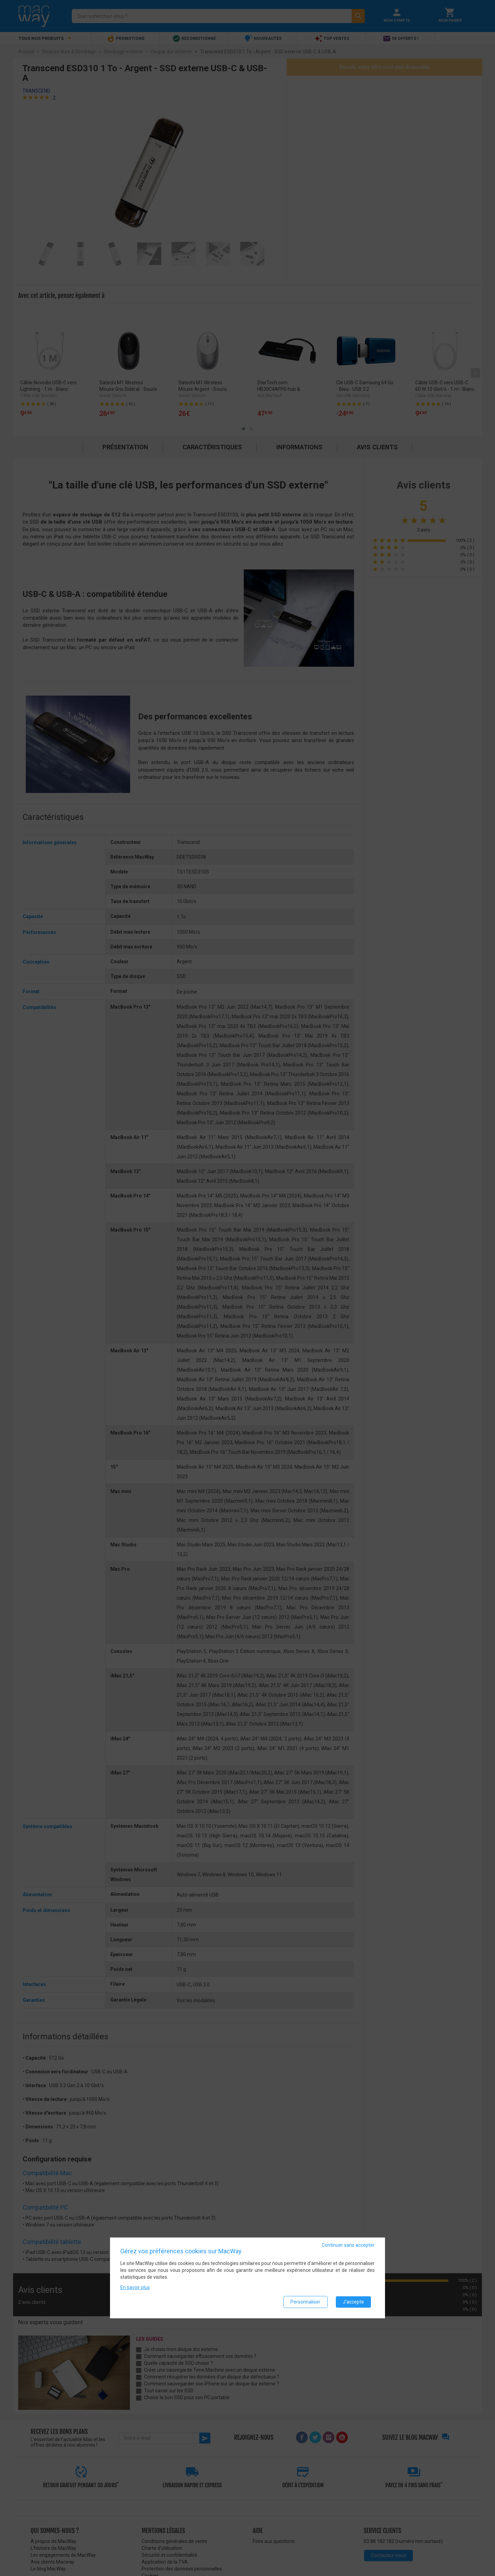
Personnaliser (305, 2302)
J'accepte (353, 2302)
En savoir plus (135, 2287)
